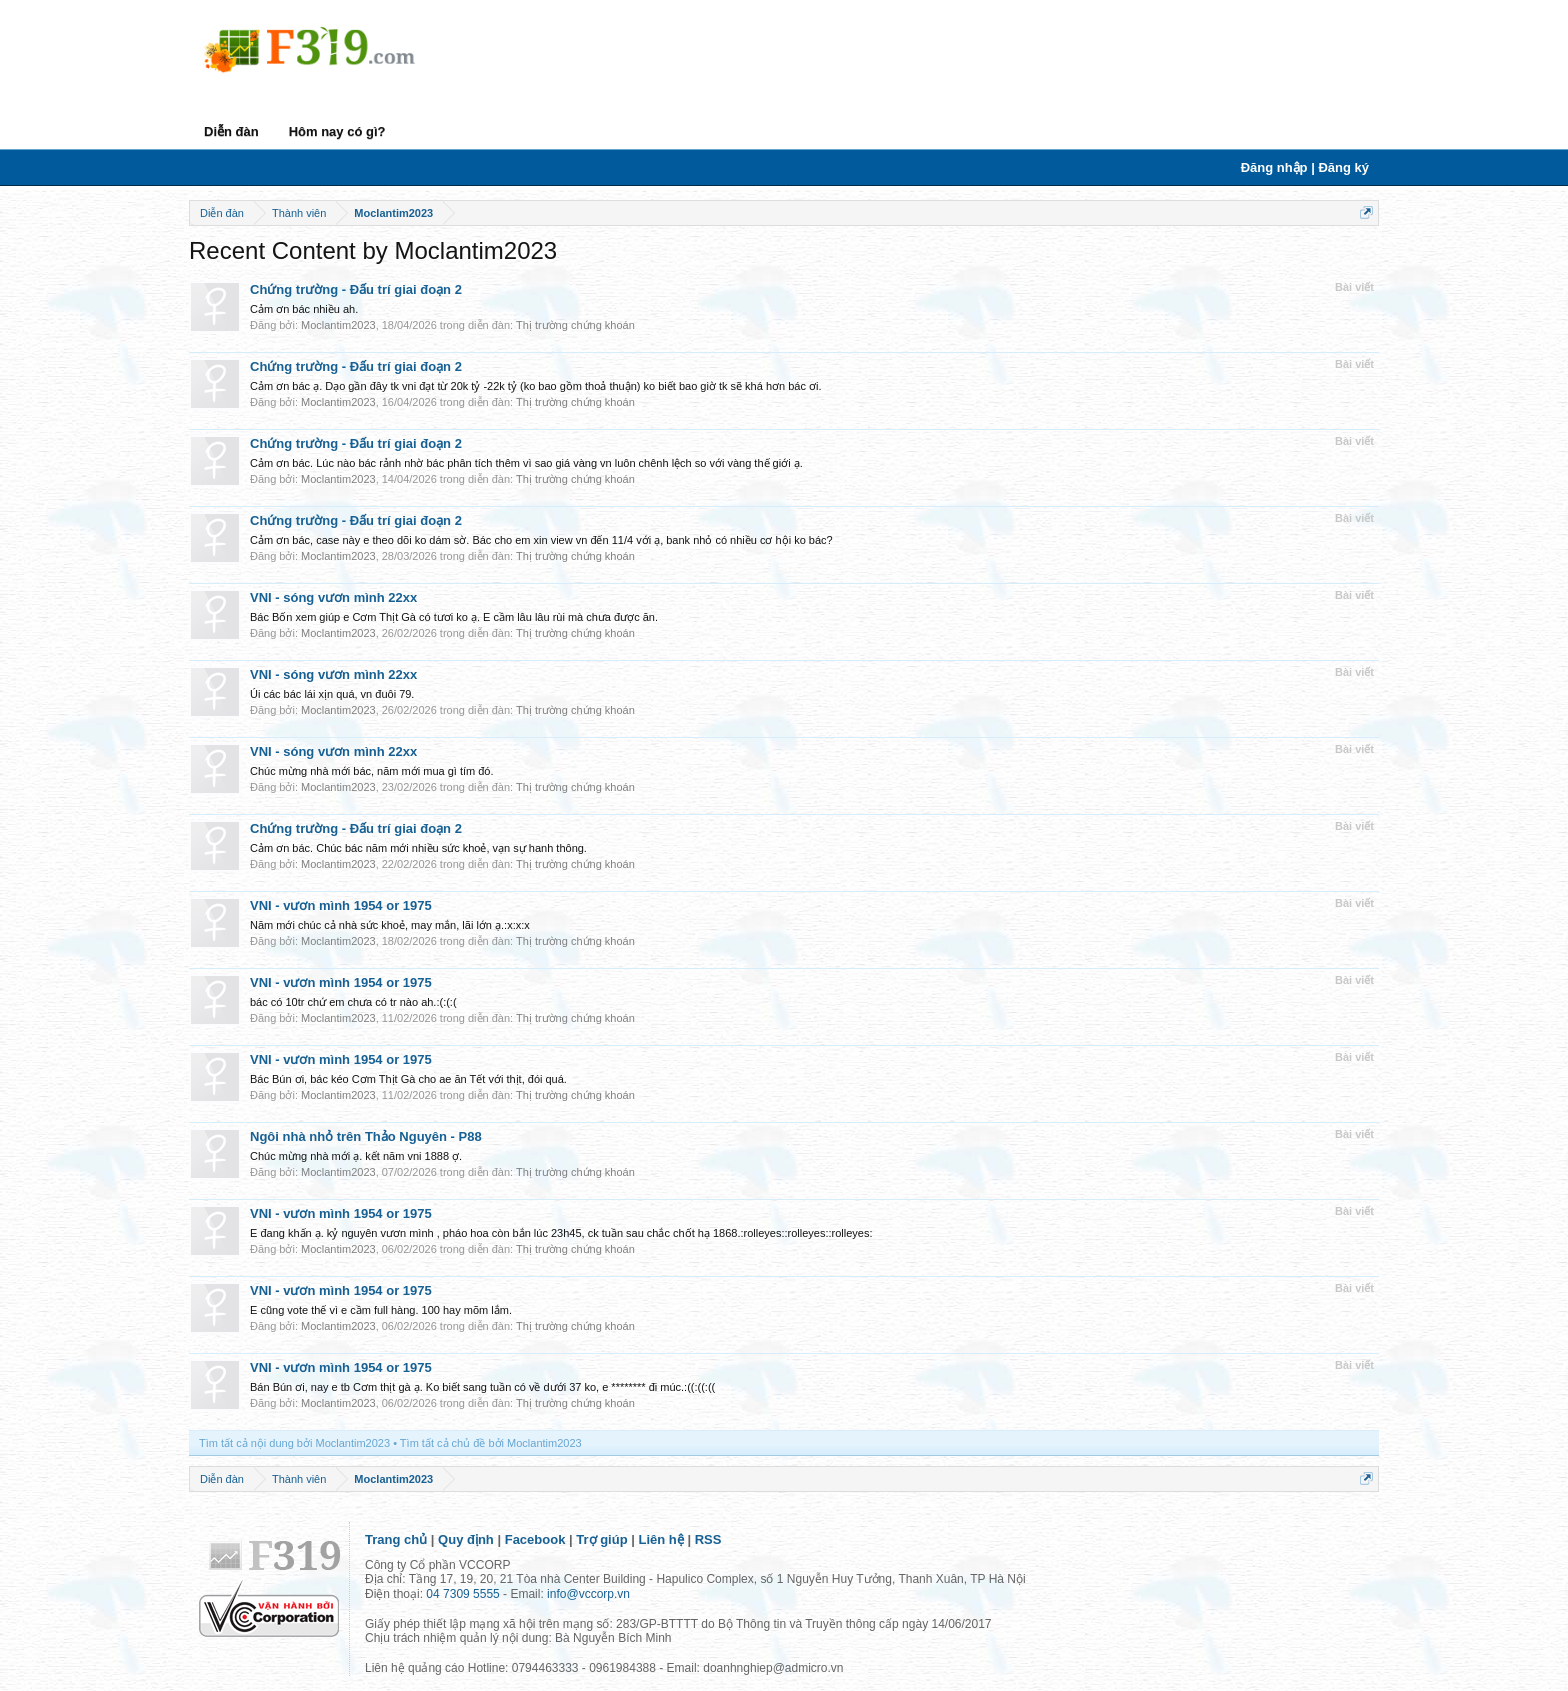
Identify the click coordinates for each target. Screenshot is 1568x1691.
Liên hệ (661, 1539)
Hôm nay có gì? (337, 131)
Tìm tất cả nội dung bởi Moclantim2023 (294, 1443)
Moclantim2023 (338, 325)
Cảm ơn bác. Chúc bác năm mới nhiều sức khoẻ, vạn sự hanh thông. (418, 848)
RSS (708, 1539)
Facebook (535, 1539)
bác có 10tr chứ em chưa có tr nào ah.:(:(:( (353, 1002)
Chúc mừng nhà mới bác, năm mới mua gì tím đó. (372, 771)
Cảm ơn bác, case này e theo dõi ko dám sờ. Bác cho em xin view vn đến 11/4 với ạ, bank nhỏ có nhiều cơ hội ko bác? (541, 540)
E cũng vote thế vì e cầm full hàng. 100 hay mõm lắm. (381, 1310)
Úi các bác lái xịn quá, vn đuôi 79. (332, 694)
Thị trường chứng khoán (575, 325)
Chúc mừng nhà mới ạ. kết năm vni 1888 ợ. (356, 1156)
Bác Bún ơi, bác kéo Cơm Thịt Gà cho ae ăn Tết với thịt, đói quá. (408, 1079)
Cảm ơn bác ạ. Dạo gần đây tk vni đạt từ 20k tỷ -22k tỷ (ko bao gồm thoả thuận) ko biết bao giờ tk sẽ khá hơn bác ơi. (535, 386)
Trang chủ (396, 1539)
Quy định (466, 1539)
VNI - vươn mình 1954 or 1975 (341, 905)
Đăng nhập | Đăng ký (1305, 167)
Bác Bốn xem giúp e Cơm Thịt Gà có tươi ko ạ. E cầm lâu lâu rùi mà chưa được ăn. (454, 617)
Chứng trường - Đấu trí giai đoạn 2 (356, 289)
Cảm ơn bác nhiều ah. (304, 309)
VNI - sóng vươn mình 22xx (333, 597)
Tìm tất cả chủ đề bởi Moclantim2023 (491, 1443)
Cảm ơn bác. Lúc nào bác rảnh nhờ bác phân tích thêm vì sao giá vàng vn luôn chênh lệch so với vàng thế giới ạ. (526, 463)
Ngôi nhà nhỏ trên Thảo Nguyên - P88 (366, 1136)
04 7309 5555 (462, 1594)
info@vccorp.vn (588, 1594)
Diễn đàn (231, 131)
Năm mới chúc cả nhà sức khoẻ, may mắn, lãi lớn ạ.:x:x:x (390, 925)
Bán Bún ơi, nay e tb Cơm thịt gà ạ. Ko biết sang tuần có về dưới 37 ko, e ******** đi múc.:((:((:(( (482, 1387)
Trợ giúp (601, 1539)
